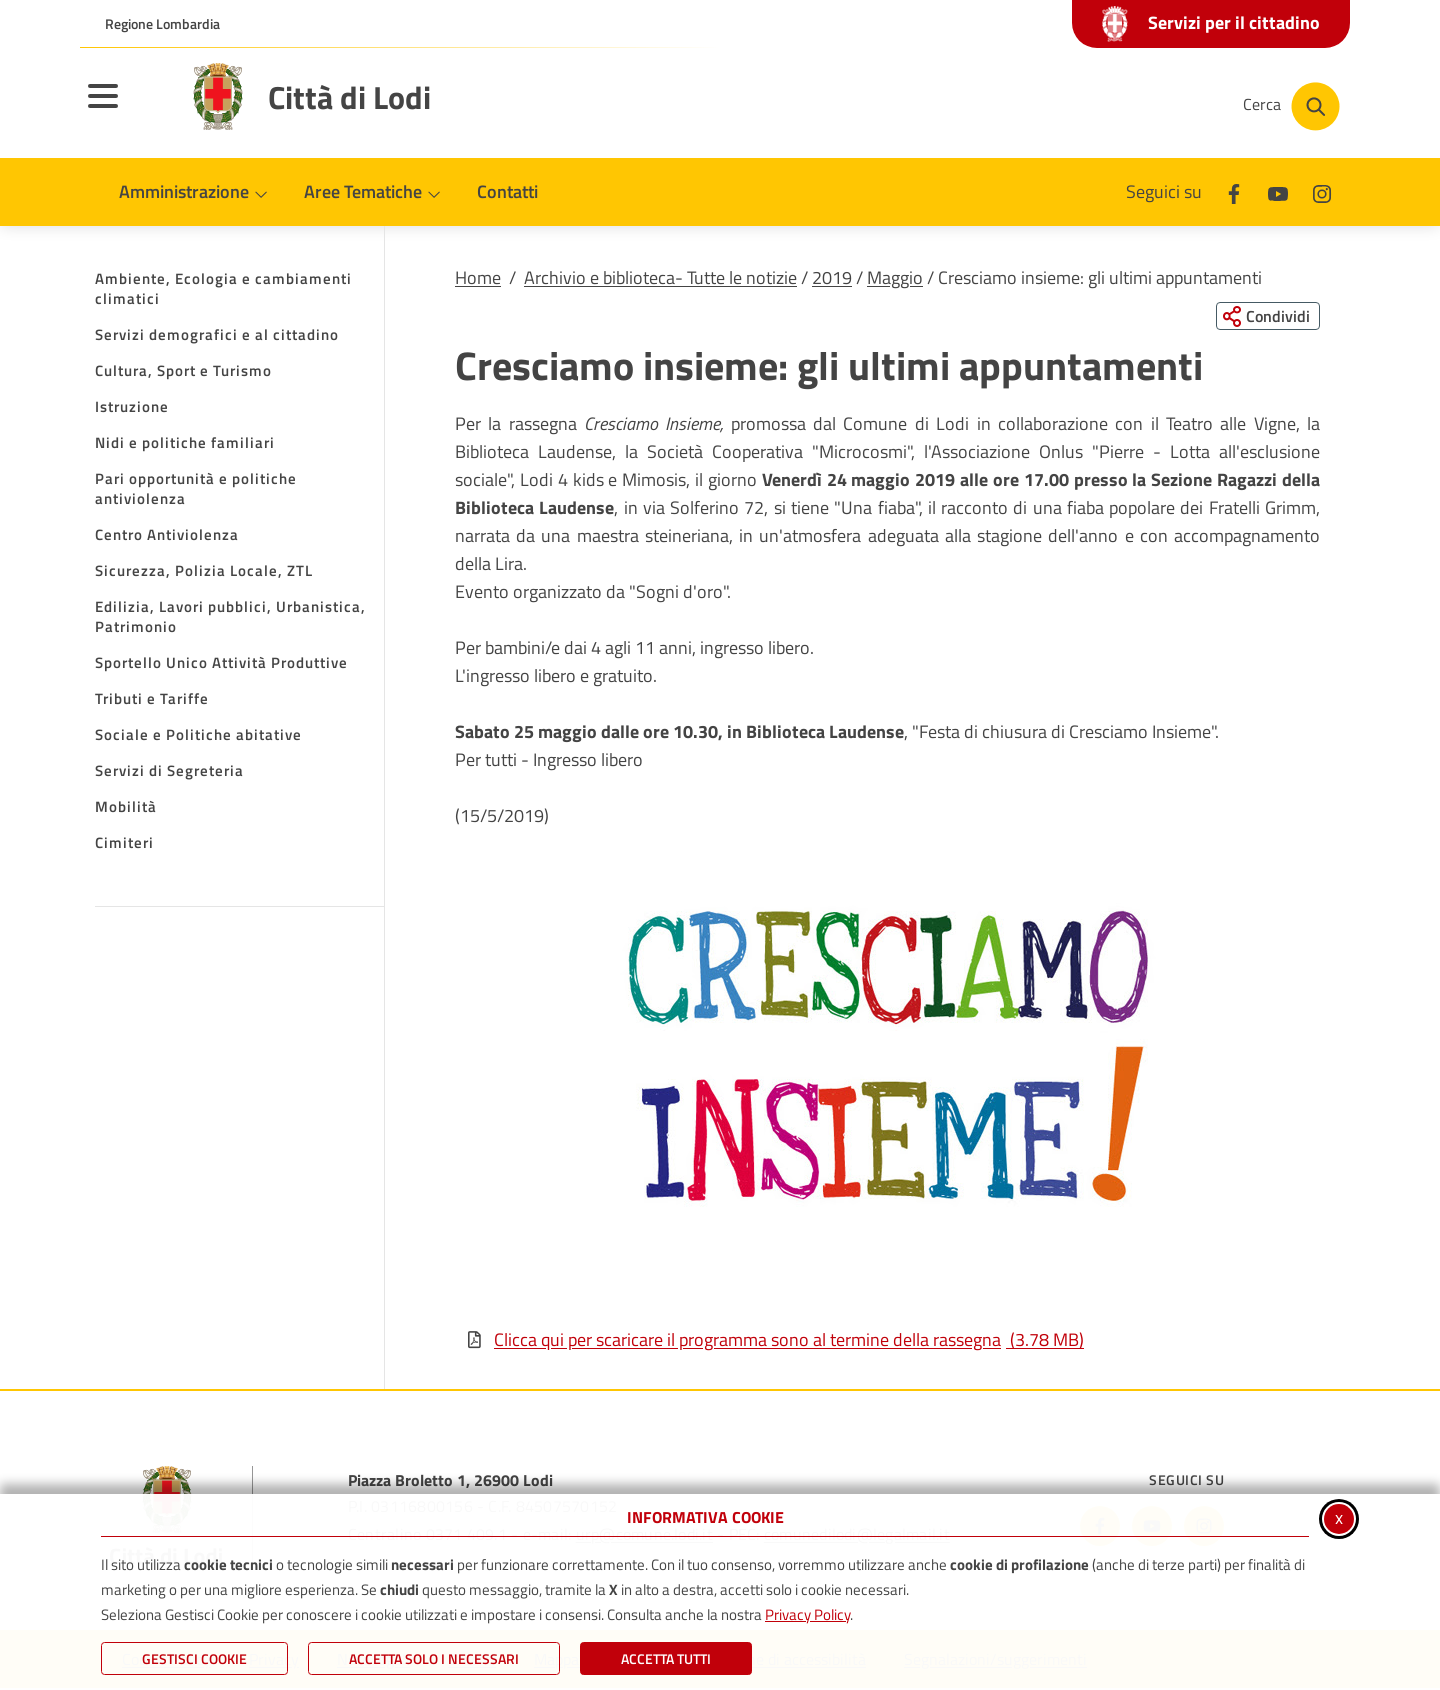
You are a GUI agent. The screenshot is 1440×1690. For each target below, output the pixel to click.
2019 (832, 277)
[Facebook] (1234, 191)
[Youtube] (1278, 191)
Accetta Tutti (666, 1658)
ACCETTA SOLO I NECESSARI (434, 1658)
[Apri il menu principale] (128, 109)
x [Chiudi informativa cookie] (1339, 1517)
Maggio (895, 277)
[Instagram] (1322, 191)
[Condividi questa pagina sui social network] (1264, 317)
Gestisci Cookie (194, 1658)
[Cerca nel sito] (1291, 106)
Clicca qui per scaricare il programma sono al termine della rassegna (774, 1340)
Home (478, 277)
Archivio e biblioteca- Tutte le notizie (660, 277)
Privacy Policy (807, 1614)
